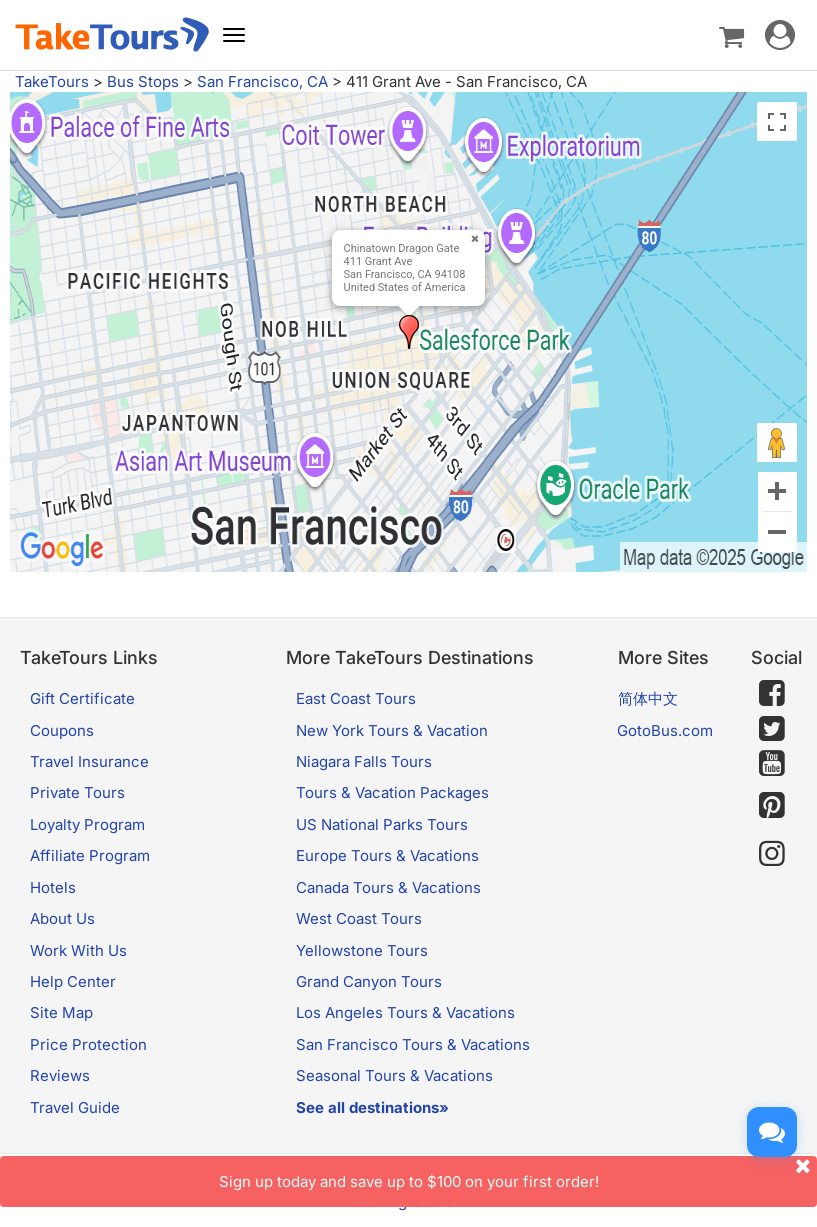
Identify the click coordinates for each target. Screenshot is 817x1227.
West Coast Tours (359, 918)
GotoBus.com (665, 730)
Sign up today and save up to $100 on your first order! (518, 1173)
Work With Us (78, 950)
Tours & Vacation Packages (392, 792)
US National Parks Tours (382, 824)
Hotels (53, 887)
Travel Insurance (89, 761)
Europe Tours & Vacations (387, 855)
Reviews (60, 1075)
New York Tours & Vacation (392, 730)
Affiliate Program (90, 855)
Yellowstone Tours (362, 950)
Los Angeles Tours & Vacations (405, 1012)
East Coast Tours (356, 698)
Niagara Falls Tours (364, 761)
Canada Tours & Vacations (388, 887)
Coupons (62, 730)
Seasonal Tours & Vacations (394, 1075)
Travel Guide (75, 1107)
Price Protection (88, 1044)
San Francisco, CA (262, 81)
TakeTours (52, 81)
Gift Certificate (82, 698)
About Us (62, 918)
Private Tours (77, 792)
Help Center (73, 981)
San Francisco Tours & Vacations (413, 1044)
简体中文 (648, 698)
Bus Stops (143, 81)
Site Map (61, 1012)
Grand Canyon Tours (369, 981)
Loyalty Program (87, 824)
